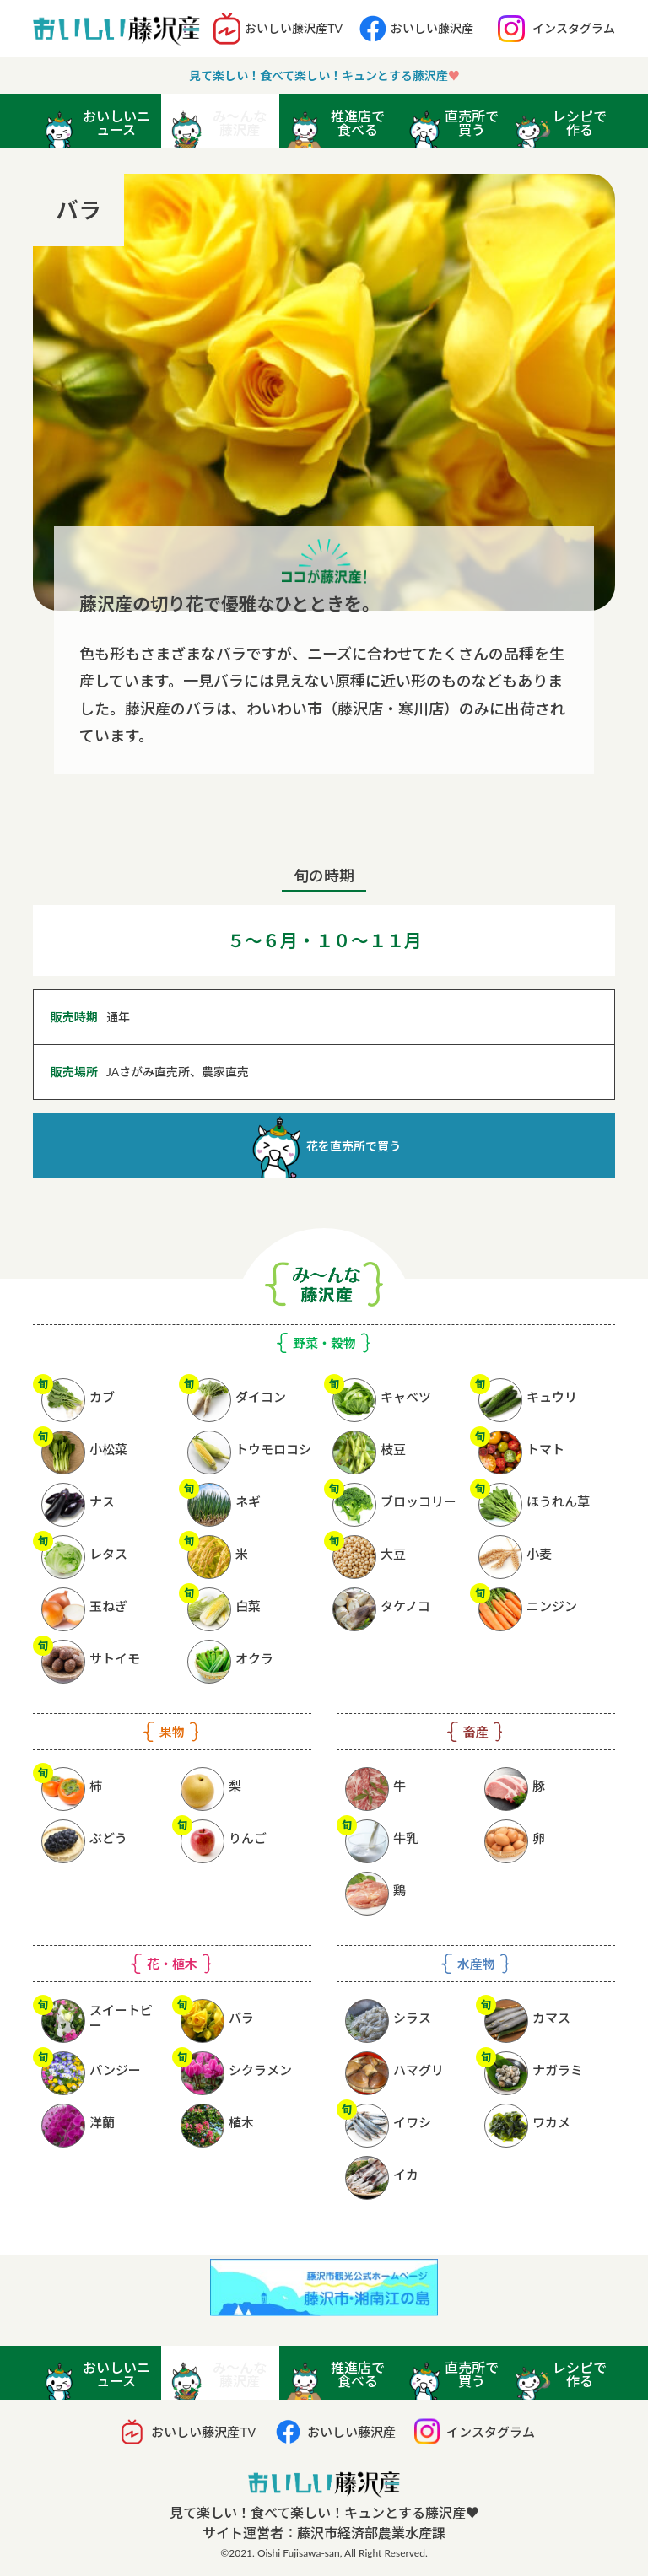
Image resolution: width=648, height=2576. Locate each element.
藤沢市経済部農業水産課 (371, 2533)
